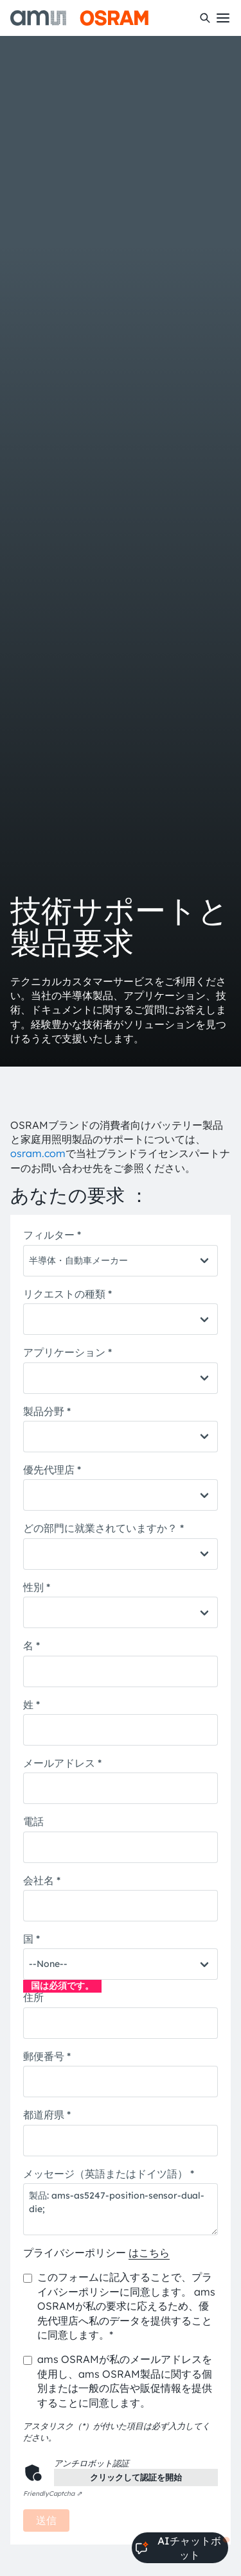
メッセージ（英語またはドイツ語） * (108, 2173)
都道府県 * (47, 2114)
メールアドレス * (62, 1762)
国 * (31, 1938)
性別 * (36, 1587)
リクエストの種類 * (67, 1293)
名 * (31, 1645)
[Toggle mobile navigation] (223, 18)
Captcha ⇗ (52, 2493)
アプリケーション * (67, 1352)
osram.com (38, 1153)
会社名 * (41, 1880)
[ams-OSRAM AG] (79, 18)
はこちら (149, 2252)
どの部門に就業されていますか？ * (103, 1528)
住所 (33, 1997)
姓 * (31, 1704)
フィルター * (52, 1234)
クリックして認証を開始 (136, 2477)
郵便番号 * (47, 2056)
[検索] (205, 18)
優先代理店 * (52, 1469)
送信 (46, 2520)
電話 (33, 1821)
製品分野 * (47, 1411)
